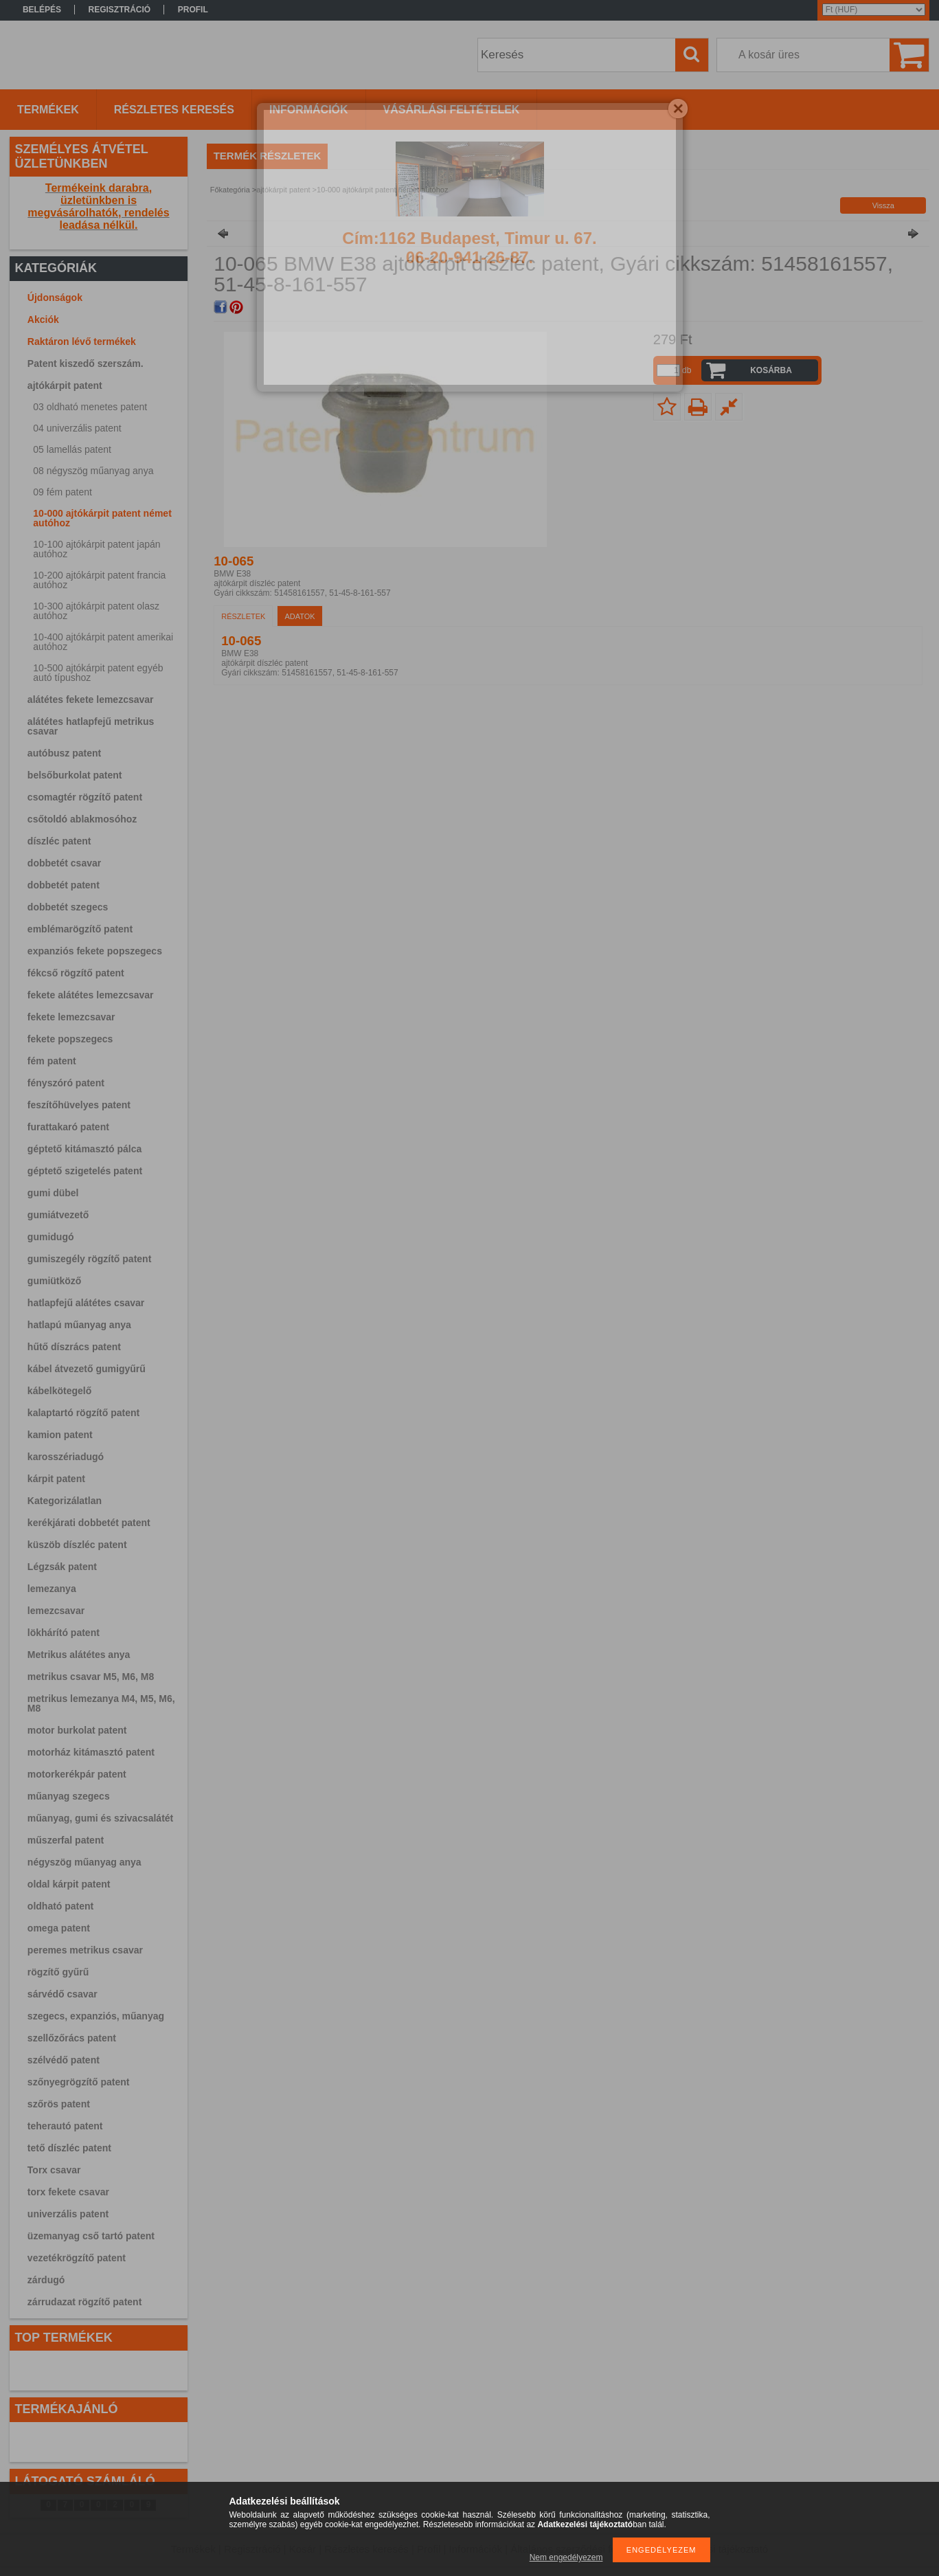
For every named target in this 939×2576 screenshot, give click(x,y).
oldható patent (60, 1906)
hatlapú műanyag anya (79, 1324)
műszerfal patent (65, 1840)
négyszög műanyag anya (84, 1862)
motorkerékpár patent (76, 1774)
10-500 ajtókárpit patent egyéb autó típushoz (98, 672)
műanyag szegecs (68, 1796)
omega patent (58, 1928)
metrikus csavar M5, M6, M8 (90, 1676)
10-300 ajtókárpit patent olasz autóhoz (96, 611)
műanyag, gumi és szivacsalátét (100, 1818)
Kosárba (771, 370)
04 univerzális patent (77, 428)
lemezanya (51, 1588)
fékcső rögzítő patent (75, 972)
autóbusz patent (64, 753)
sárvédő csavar (62, 1994)
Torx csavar (54, 2169)
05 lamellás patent (72, 449)
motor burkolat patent (77, 1730)
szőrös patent (58, 2103)
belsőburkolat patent (74, 775)
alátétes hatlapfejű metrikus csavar (90, 726)
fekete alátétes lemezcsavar (90, 994)
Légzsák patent (62, 1566)
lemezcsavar (55, 1610)
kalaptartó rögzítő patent (83, 1412)
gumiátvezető (58, 1214)
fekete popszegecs (70, 1038)
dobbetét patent (63, 885)
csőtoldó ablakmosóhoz (82, 819)
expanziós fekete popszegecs (94, 950)
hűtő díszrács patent (74, 1346)
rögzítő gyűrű (58, 1972)
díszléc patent (59, 841)
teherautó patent (65, 2125)
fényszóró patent (65, 1082)
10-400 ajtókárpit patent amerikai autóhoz (103, 641)
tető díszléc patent (69, 2147)
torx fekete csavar (68, 2191)
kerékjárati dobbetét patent (88, 1522)
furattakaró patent (68, 1126)
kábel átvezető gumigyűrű (86, 1368)
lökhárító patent (63, 1632)
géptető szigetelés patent (84, 1170)
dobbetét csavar (64, 863)
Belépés (42, 9)
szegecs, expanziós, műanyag (95, 2016)
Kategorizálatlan (64, 1500)
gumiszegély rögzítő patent (89, 1258)
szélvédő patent (63, 2059)
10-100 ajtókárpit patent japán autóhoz (96, 549)
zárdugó (46, 2279)
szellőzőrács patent (71, 2037)
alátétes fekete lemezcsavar (90, 699)
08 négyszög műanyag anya (93, 470)
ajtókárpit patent (64, 385)
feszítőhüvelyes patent (79, 1104)
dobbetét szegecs (67, 906)
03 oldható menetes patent (90, 406)
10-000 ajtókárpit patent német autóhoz (102, 518)
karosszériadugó (65, 1456)
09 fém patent (62, 491)
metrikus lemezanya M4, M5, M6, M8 (101, 1703)
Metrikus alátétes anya (78, 1654)
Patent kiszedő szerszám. (85, 363)
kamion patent (60, 1434)
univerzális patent (68, 2213)
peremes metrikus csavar (85, 1950)
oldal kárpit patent (69, 1884)
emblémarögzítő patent (80, 928)
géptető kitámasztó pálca (84, 1148)
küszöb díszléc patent (77, 1544)
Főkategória (230, 190)
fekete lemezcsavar (71, 1016)
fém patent (51, 1060)
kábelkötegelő (59, 1390)
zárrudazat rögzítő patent (84, 2301)
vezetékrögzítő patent (76, 2257)
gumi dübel (53, 1192)
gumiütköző (54, 1280)
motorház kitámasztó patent (91, 1752)
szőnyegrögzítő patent (78, 2081)
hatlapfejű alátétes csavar (85, 1302)
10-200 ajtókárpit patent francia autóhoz (99, 580)
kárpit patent (56, 1478)
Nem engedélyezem (566, 2557)
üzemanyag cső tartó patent (91, 2235)
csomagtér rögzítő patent (84, 797)
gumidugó (50, 1236)
